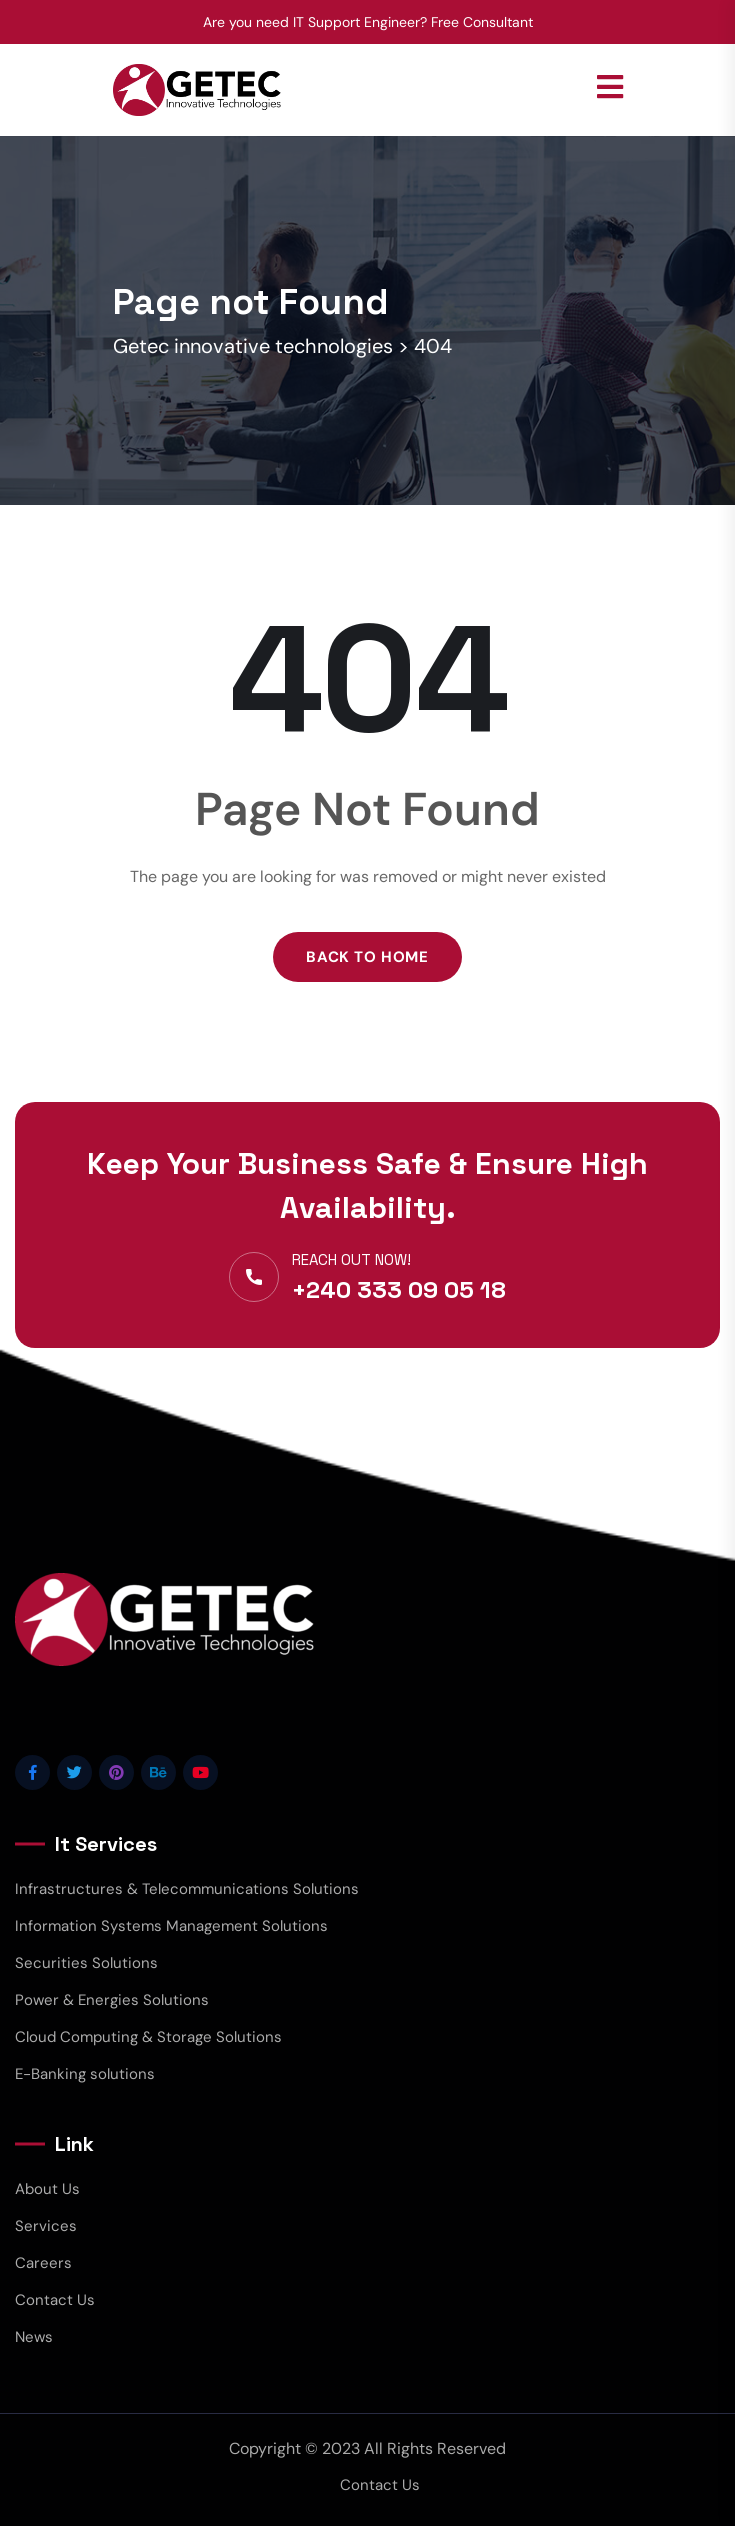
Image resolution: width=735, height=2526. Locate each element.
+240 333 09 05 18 (399, 1289)
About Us (47, 2189)
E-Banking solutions (85, 2074)
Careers (43, 2263)
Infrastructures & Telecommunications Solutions (187, 1889)
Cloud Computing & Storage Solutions (148, 2037)
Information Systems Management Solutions (171, 1926)
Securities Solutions (86, 1963)
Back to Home (367, 957)
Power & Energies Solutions (112, 2000)
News (34, 2337)
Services (46, 2226)
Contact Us (55, 2300)
